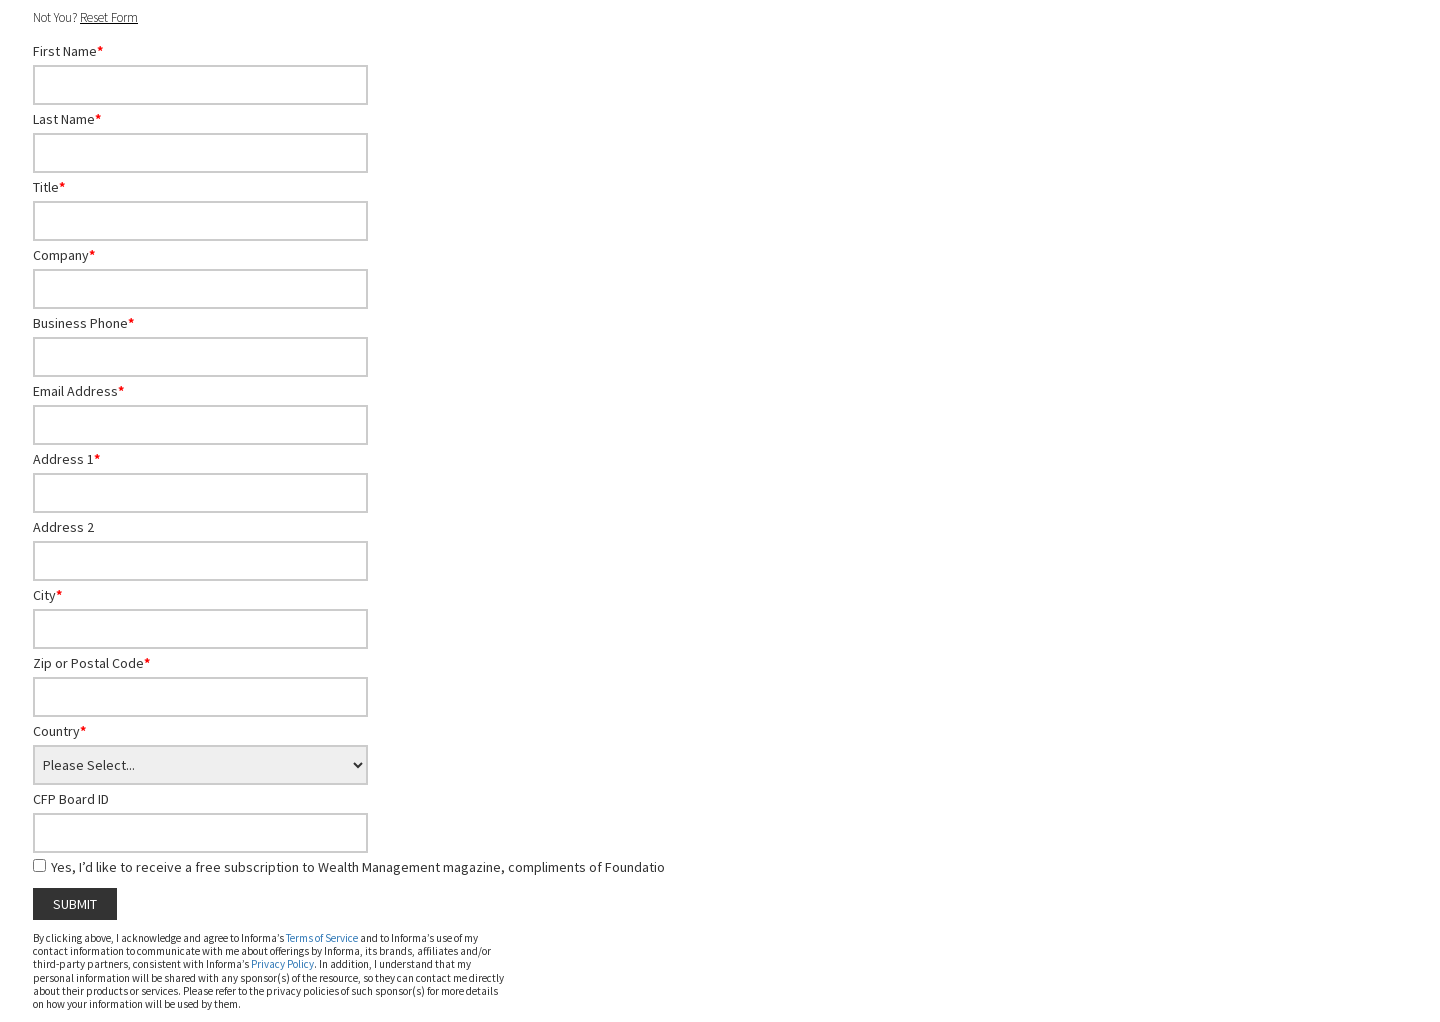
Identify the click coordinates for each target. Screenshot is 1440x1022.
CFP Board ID (71, 799)
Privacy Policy (282, 964)
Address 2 (63, 527)
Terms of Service (322, 938)
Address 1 (66, 459)
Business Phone (83, 323)
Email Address (78, 391)
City (47, 595)
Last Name (67, 119)
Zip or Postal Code (91, 663)
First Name (68, 51)
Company (64, 255)
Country (59, 731)
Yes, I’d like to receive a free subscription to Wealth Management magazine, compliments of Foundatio (358, 867)
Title (49, 187)
